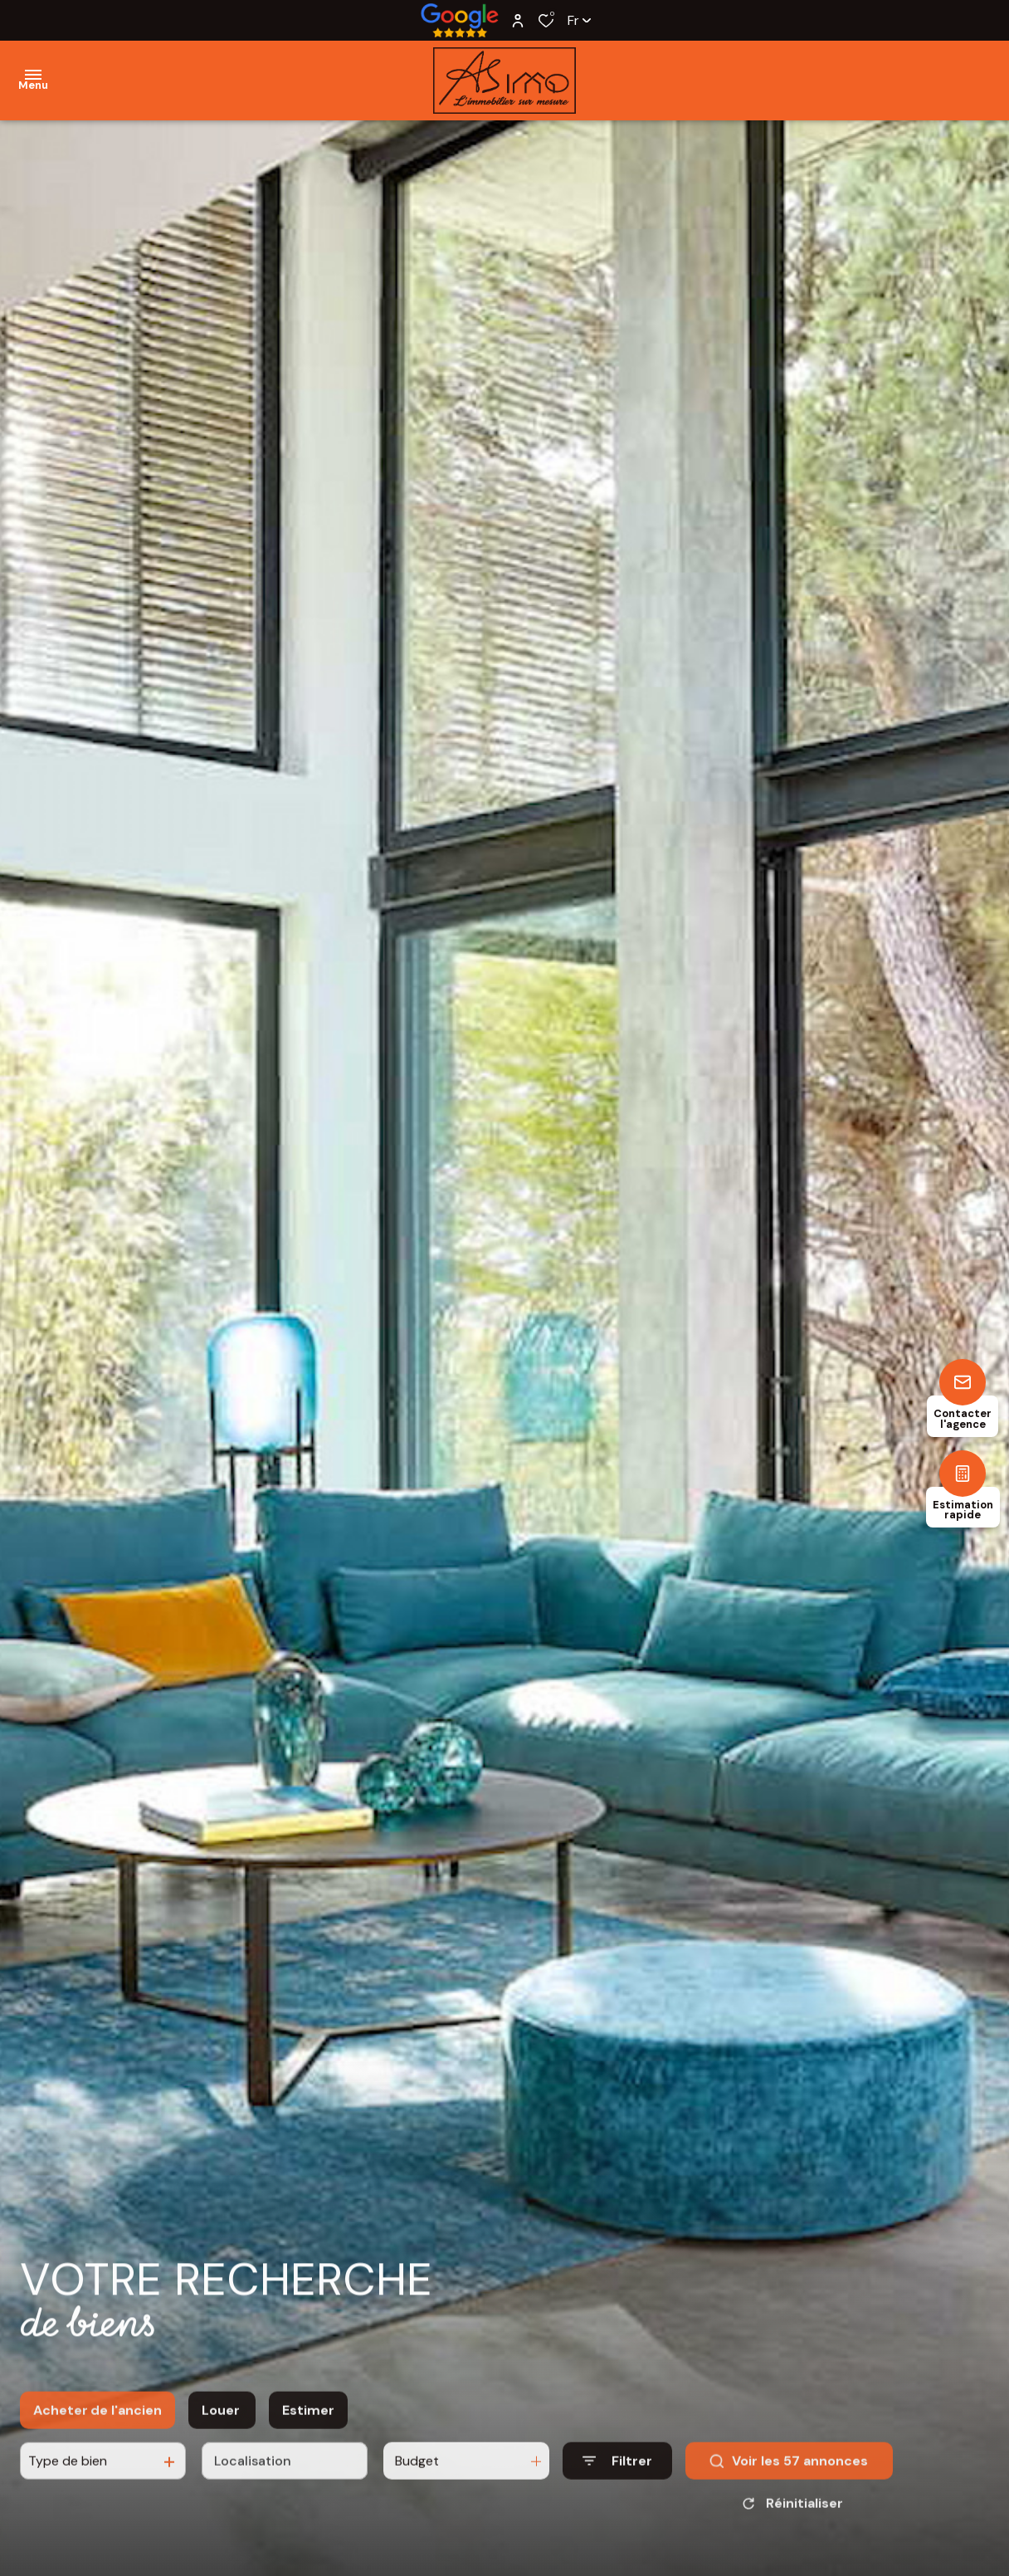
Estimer (308, 2428)
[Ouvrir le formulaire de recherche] (617, 2478)
